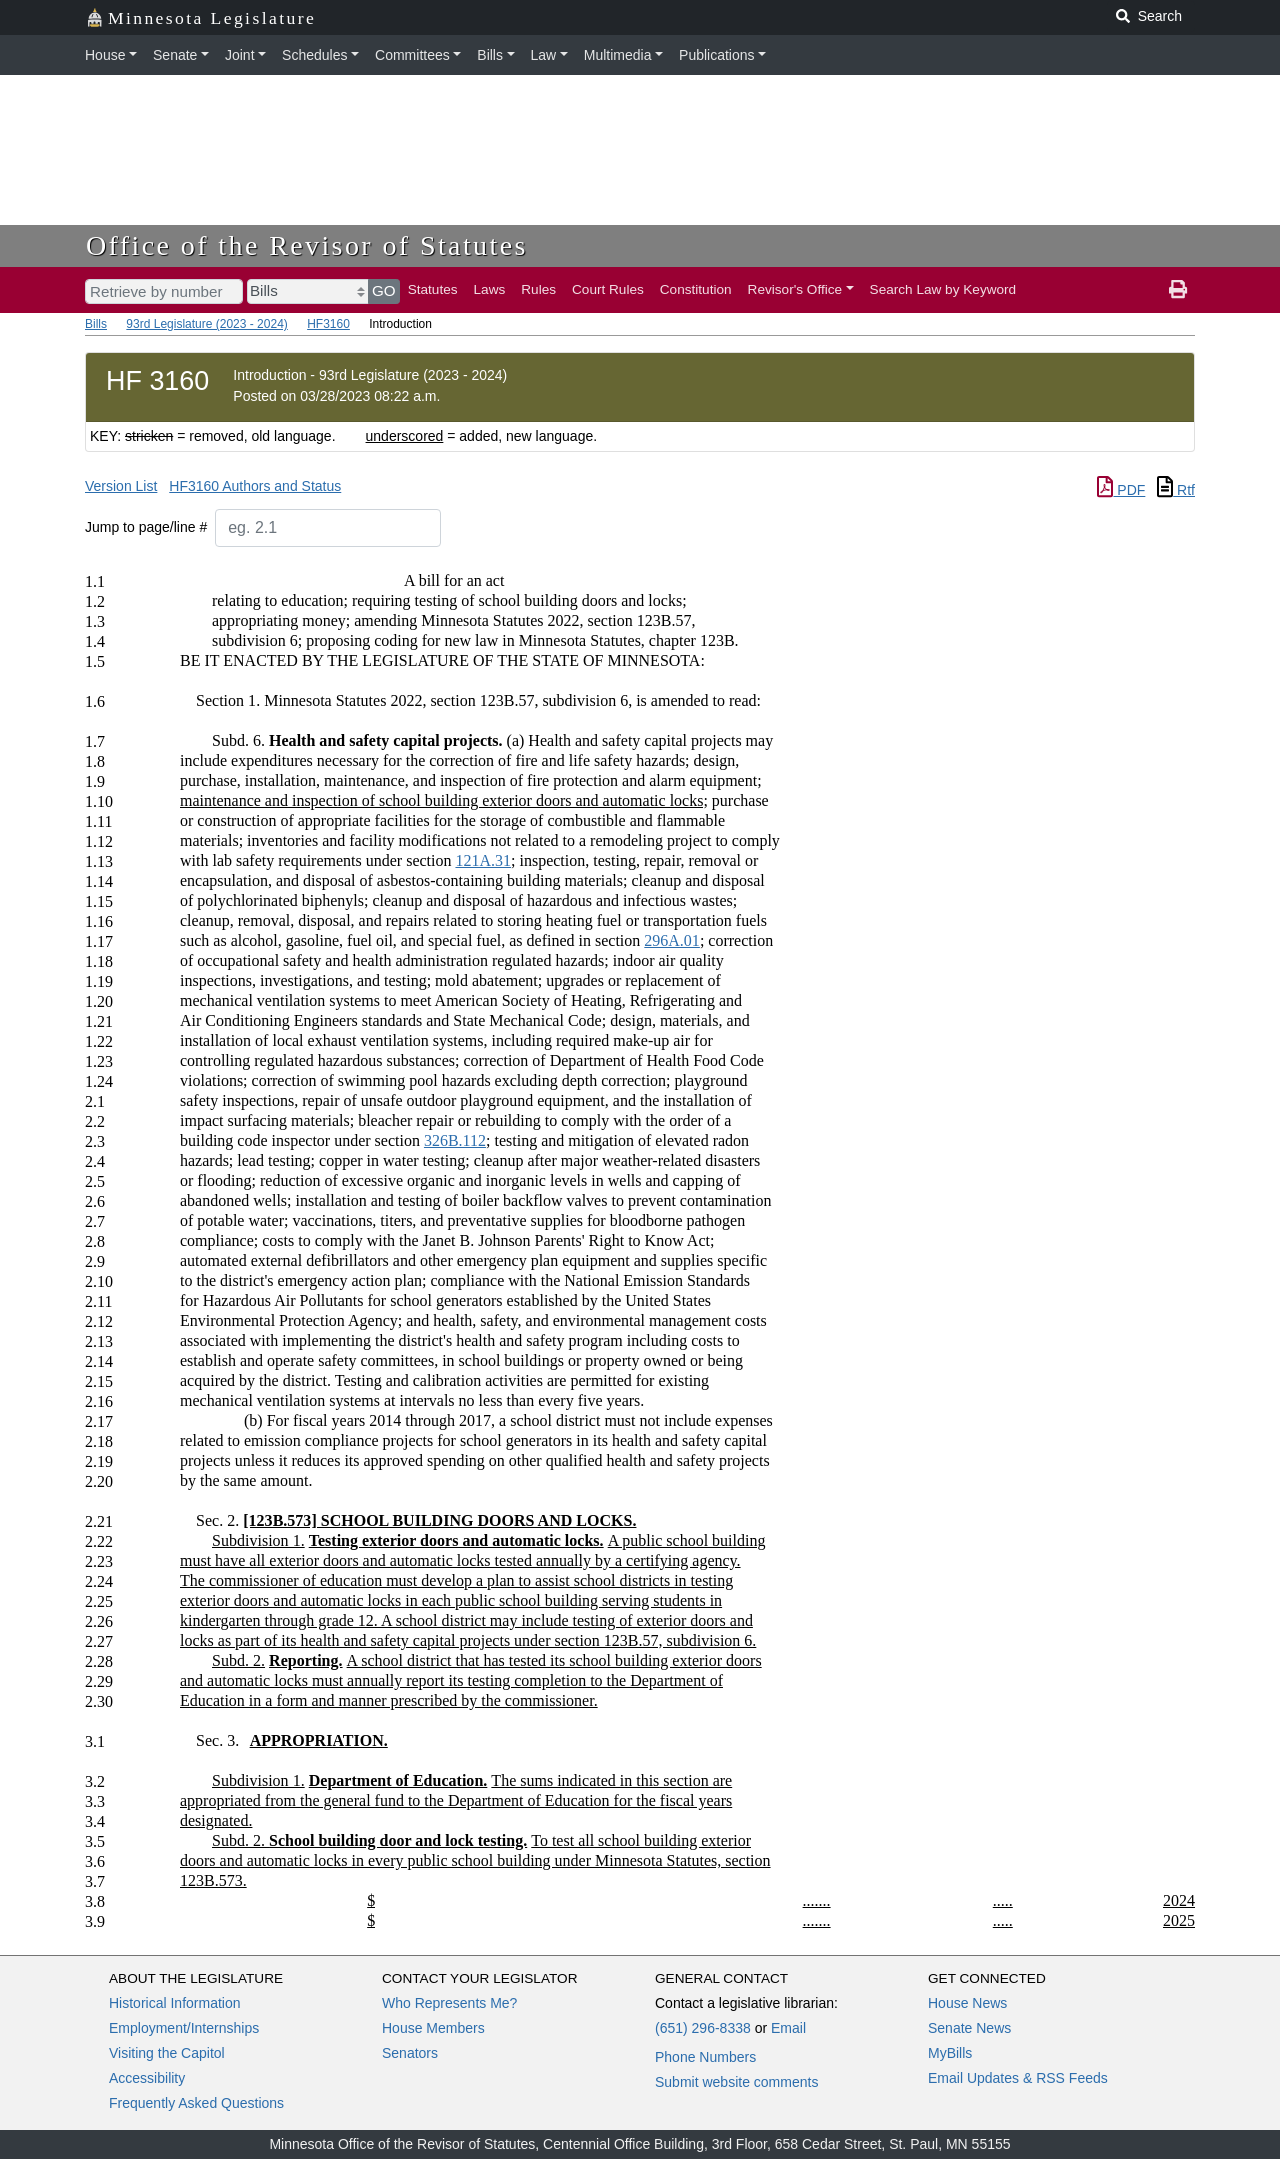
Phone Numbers (705, 2057)
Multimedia (618, 55)
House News (967, 2003)
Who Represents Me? (449, 2003)
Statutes (433, 289)
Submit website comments (736, 2082)
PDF (1121, 490)
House (105, 55)
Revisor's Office (795, 289)
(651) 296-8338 (703, 2028)
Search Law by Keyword (943, 289)
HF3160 (328, 324)
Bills (490, 55)
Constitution (696, 289)
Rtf (1176, 490)
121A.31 (483, 860)
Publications (717, 55)
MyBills (950, 2053)
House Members (433, 2028)
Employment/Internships (184, 2028)
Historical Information (175, 2003)
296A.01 (672, 940)
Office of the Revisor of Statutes (307, 245)
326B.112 (455, 1140)
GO (384, 290)
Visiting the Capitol (167, 2053)
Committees (412, 55)
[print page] (1178, 290)
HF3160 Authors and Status (255, 486)
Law (544, 55)
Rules (538, 289)
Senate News (969, 2028)
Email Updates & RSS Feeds (1018, 2078)
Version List (121, 486)
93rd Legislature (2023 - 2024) (206, 324)
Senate (175, 55)
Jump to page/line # (146, 527)
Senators (410, 2053)
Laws (490, 289)
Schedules (314, 55)
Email (788, 2028)
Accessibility (147, 2078)
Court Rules (608, 289)
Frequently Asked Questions (196, 2103)
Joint (240, 55)
